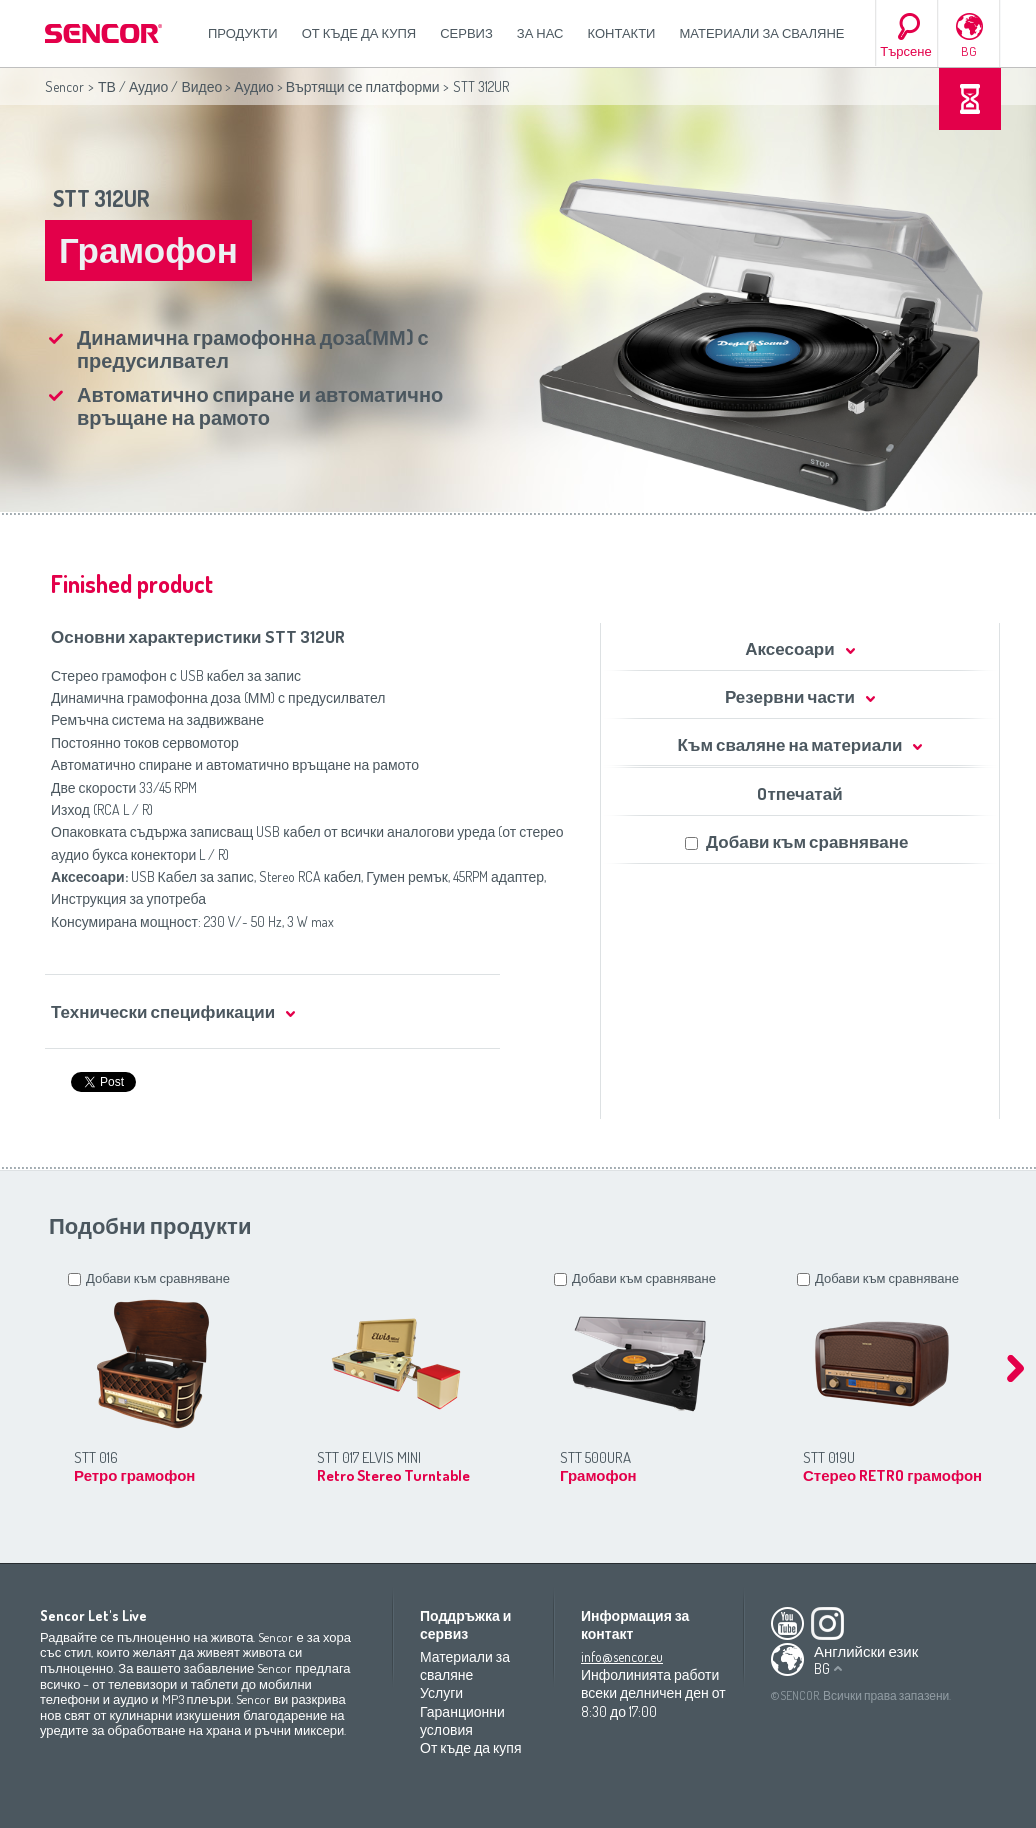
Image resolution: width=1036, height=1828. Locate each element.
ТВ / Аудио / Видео (160, 86)
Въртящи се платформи (363, 86)
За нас (540, 33)
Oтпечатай (799, 793)
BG (969, 51)
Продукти (243, 33)
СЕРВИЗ (466, 33)
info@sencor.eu (622, 1656)
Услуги (441, 1692)
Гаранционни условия (462, 1720)
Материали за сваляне (761, 33)
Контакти (622, 33)
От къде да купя (359, 33)
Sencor (64, 86)
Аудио (254, 86)
